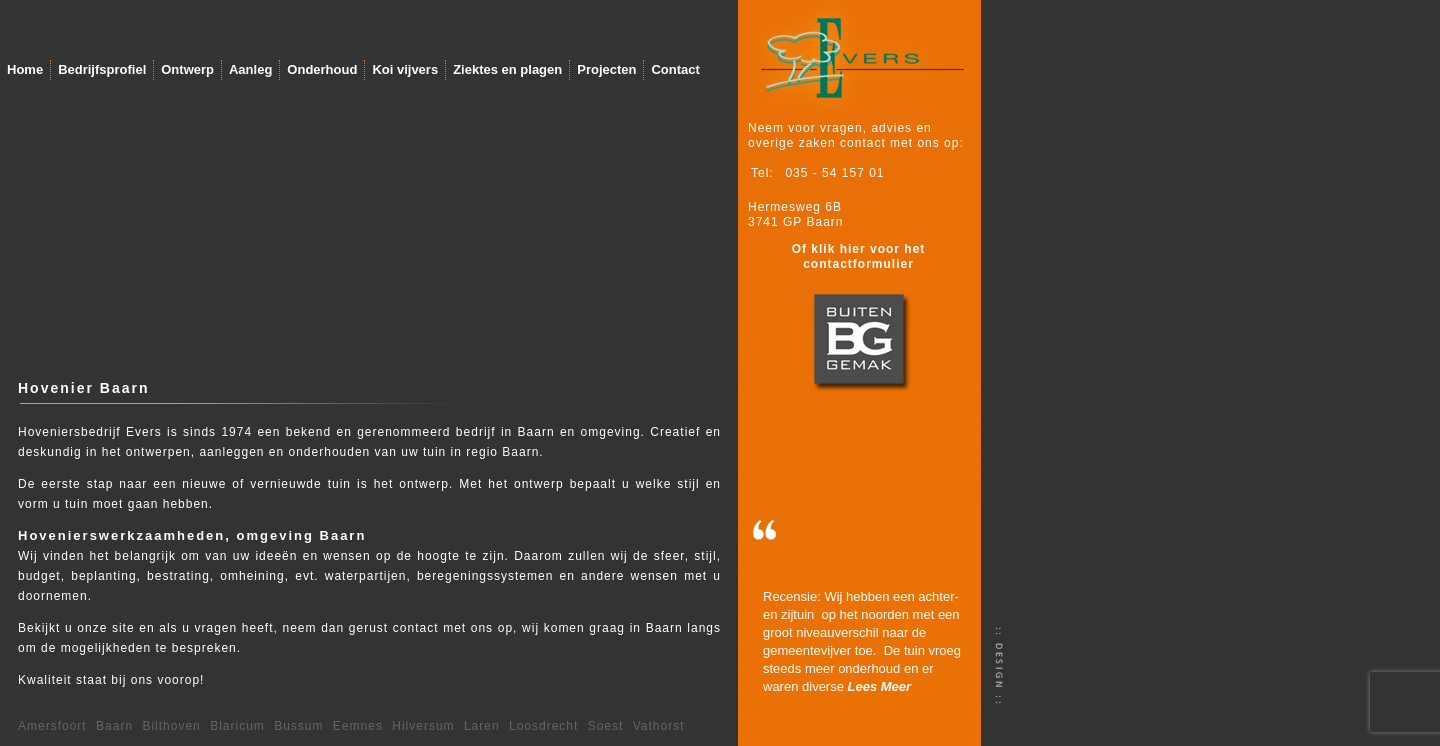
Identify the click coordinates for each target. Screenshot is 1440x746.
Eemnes (358, 726)
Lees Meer (880, 686)
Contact (675, 69)
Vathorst (659, 726)
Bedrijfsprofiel (102, 69)
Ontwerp (187, 69)
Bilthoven (171, 726)
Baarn (114, 726)
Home (25, 69)
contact (416, 628)
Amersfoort (52, 726)
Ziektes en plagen (507, 69)
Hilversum (423, 726)
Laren (482, 726)
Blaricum (237, 726)
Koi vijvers (405, 69)
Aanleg (250, 69)
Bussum (298, 726)
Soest (606, 726)
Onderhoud (322, 69)
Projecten (606, 69)
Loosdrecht (543, 726)
